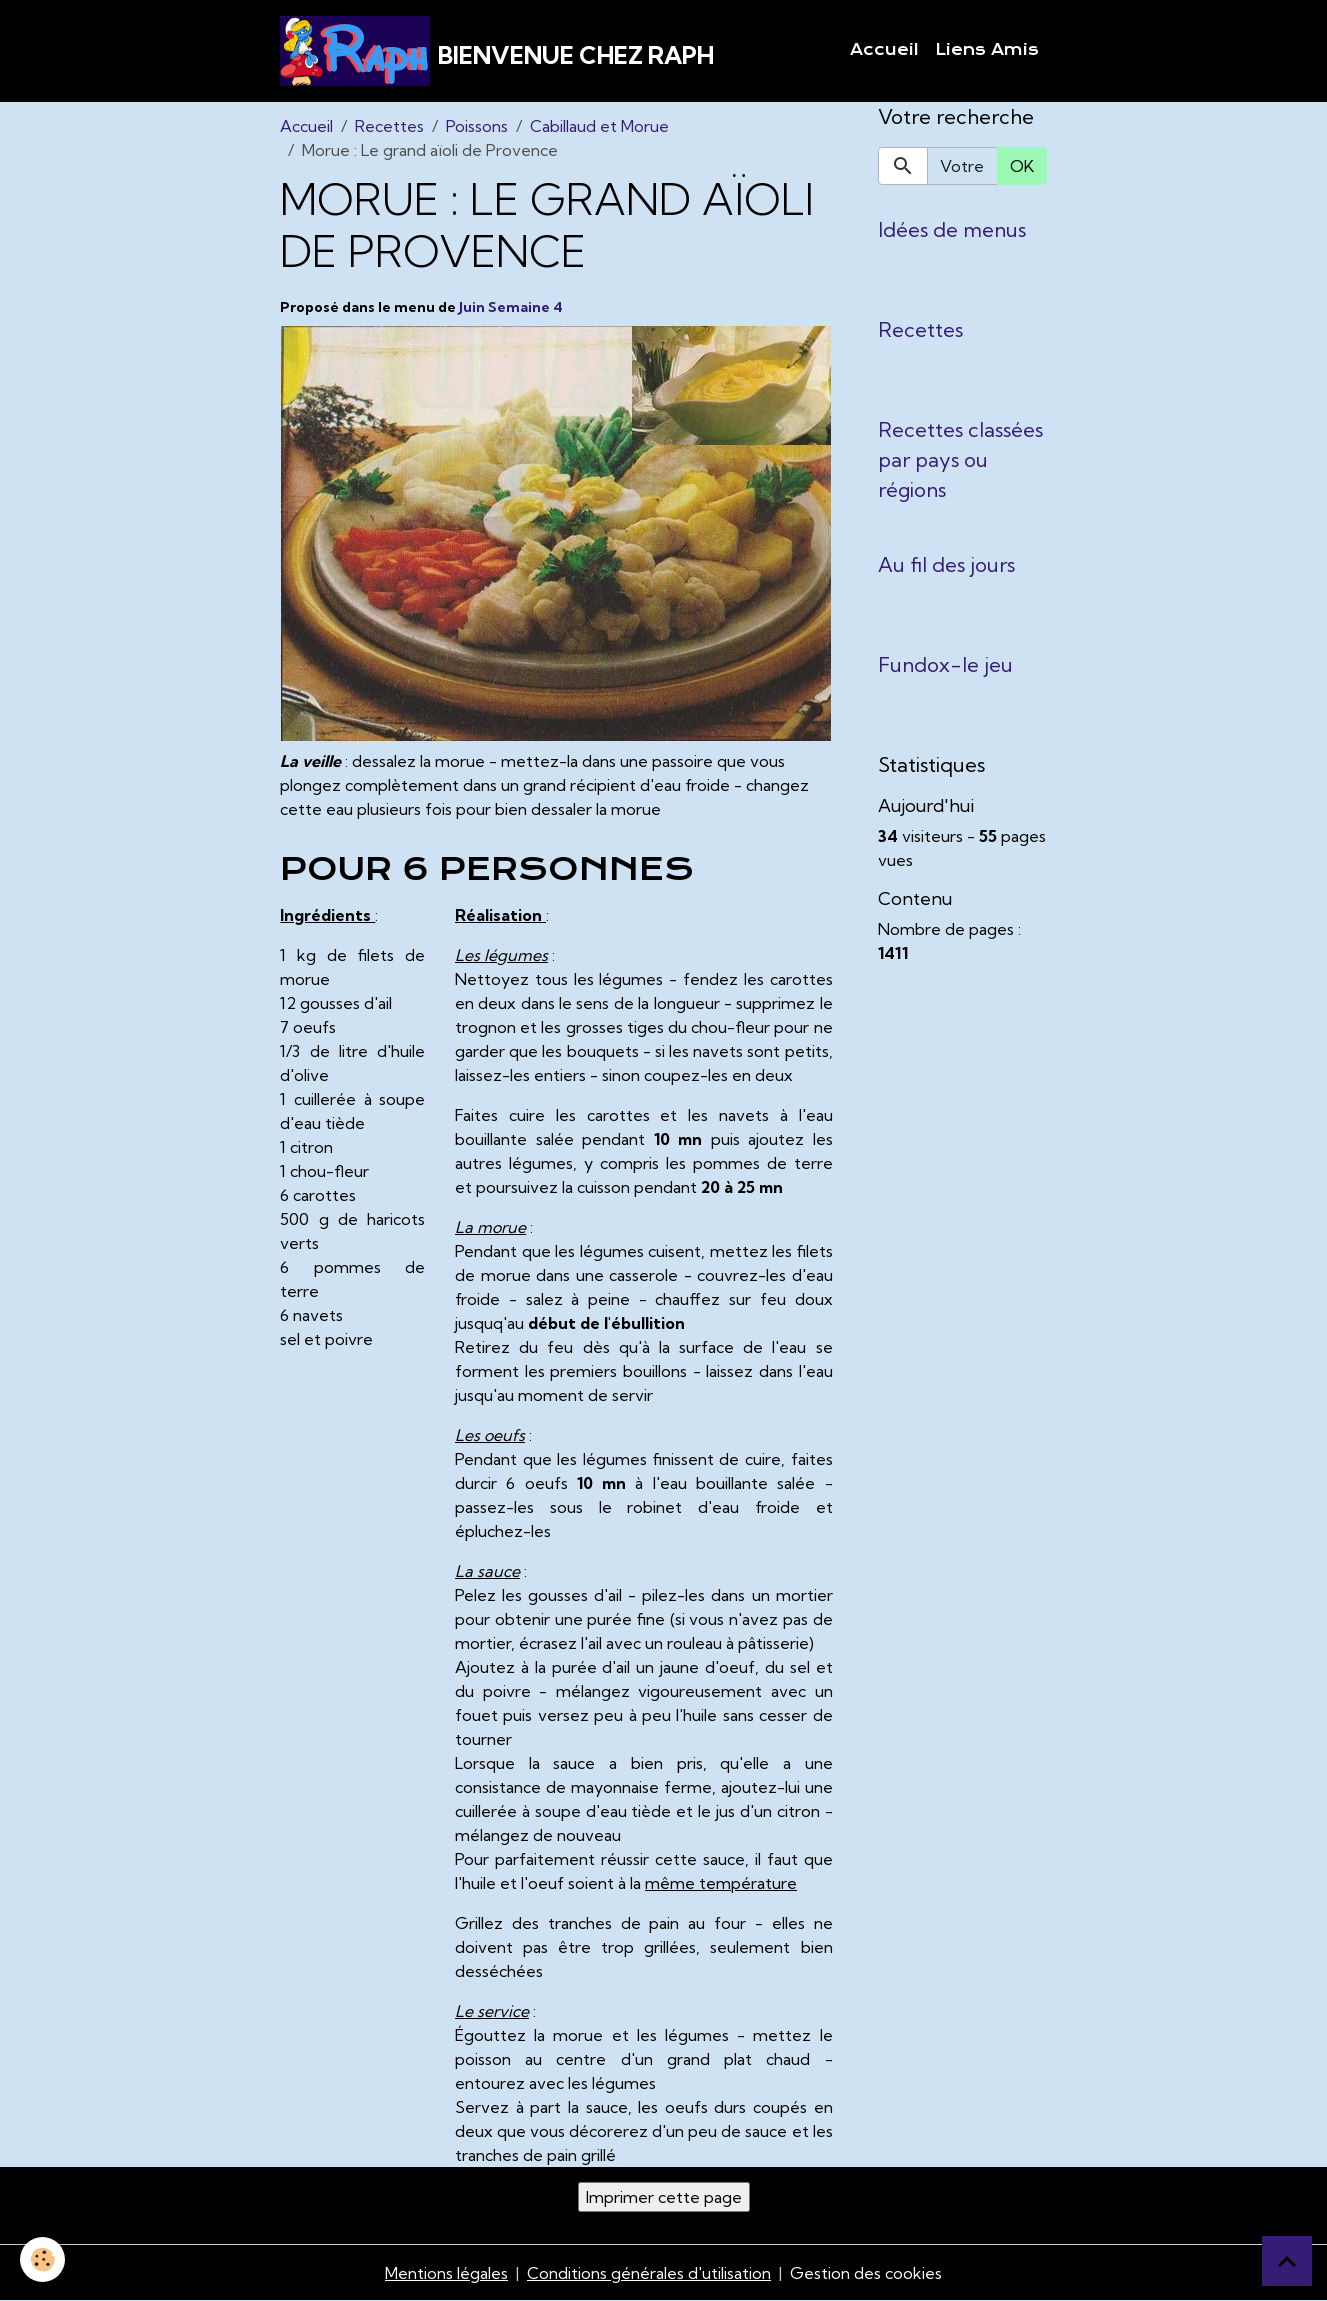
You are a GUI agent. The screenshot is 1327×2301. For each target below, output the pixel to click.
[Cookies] (42, 2259)
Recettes (389, 126)
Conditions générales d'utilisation (649, 2273)
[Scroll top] (1287, 2261)
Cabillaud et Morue (599, 126)
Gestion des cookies (866, 2273)
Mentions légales (446, 2273)
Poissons (477, 126)
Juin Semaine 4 (511, 307)
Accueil (884, 50)
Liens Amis (987, 50)
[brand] (497, 51)
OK (1022, 166)
